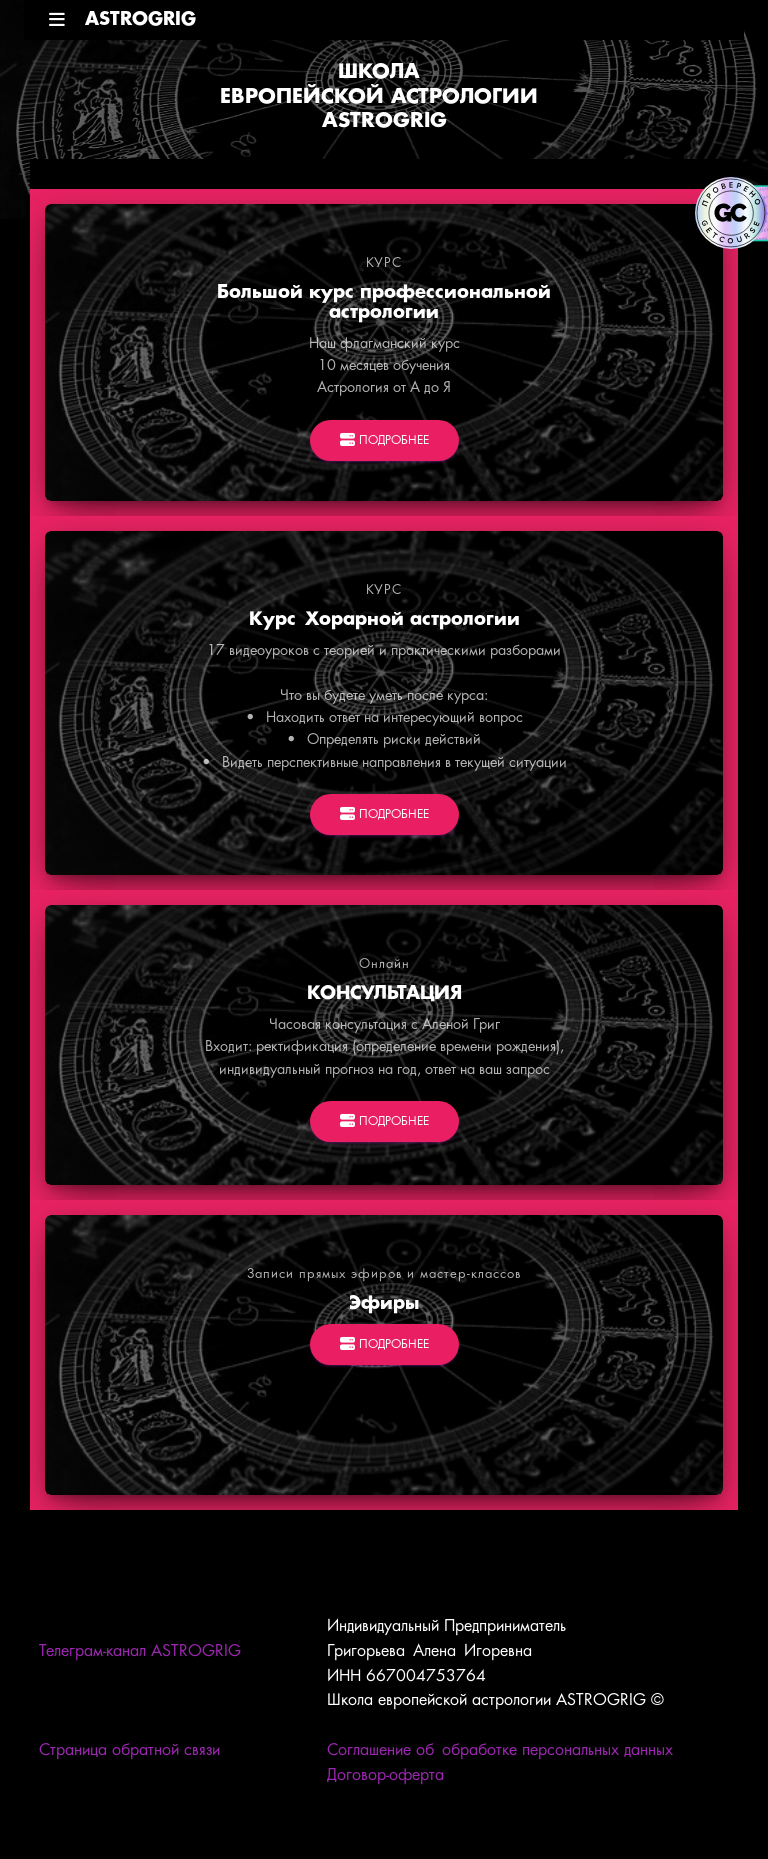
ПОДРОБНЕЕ (384, 440)
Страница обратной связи (129, 1750)
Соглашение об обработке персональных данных (500, 1750)
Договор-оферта (385, 1775)
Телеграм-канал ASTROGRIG (140, 1651)
